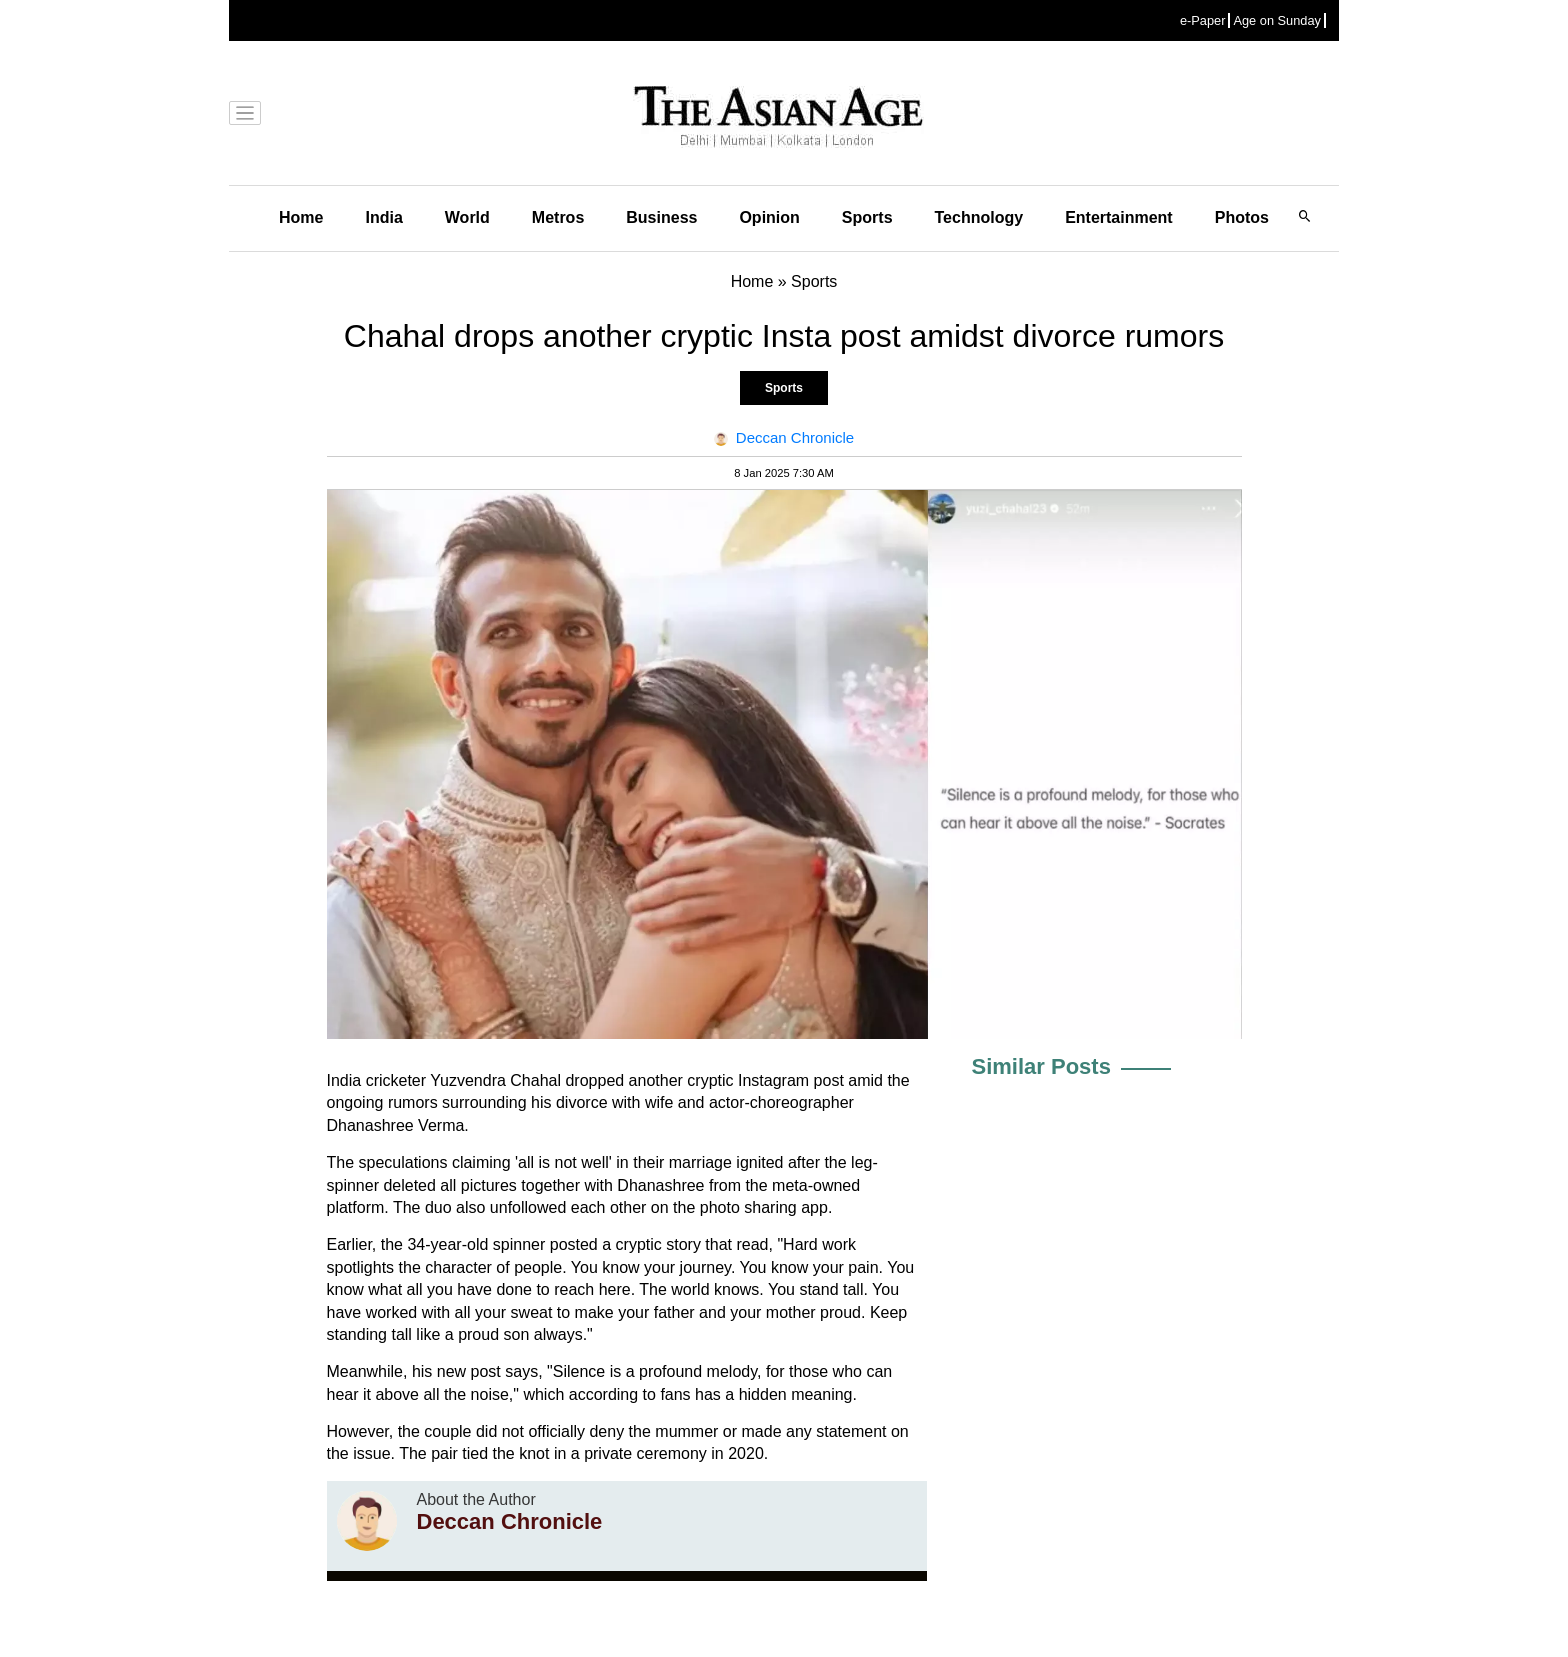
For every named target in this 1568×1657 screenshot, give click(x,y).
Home (301, 217)
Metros (558, 217)
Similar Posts (1041, 1066)
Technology (979, 217)
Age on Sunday (1277, 20)
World (467, 217)
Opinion (769, 217)
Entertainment (1119, 217)
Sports (867, 217)
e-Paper (1203, 20)
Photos (1242, 217)
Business (661, 217)
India (383, 217)
